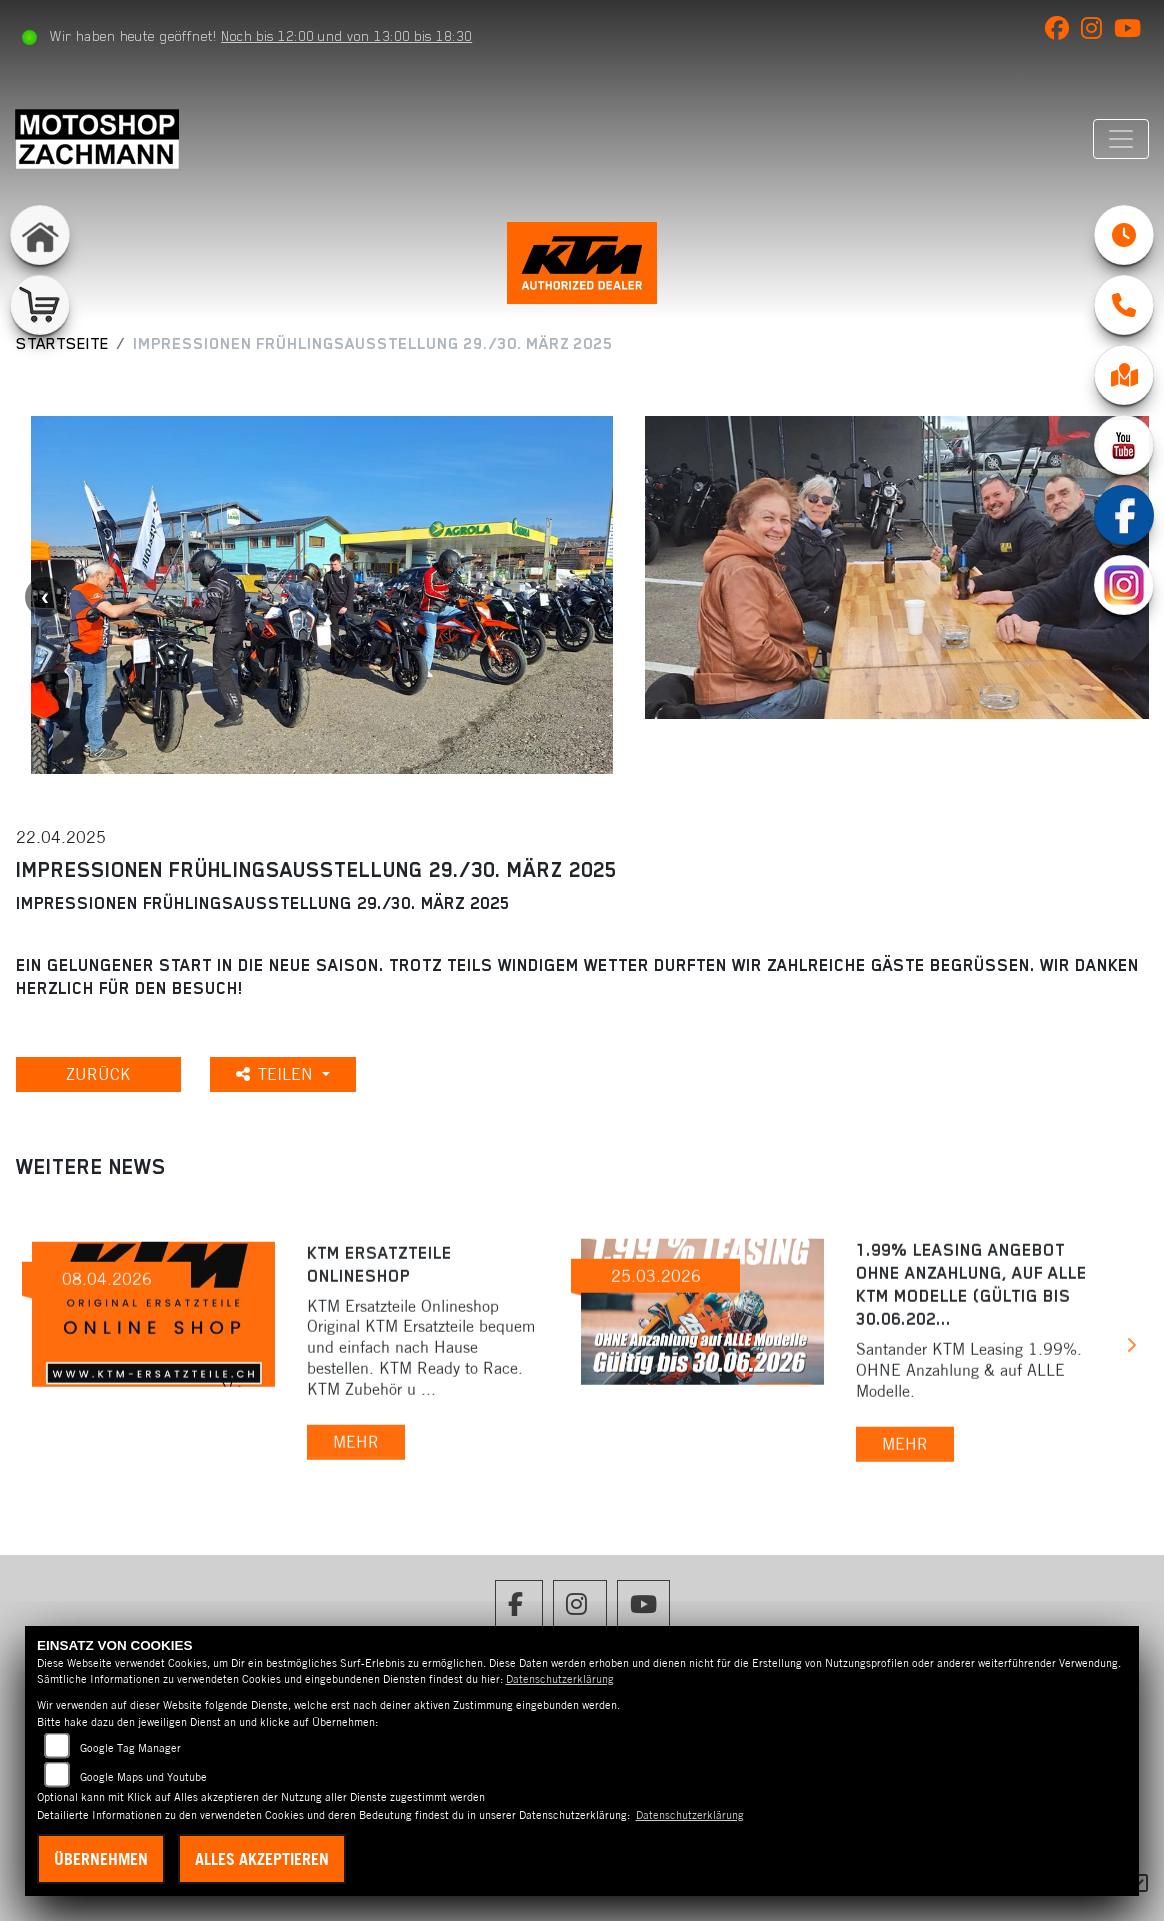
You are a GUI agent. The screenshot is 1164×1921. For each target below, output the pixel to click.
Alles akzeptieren (262, 1859)
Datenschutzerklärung (560, 1679)
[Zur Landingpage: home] (40, 235)
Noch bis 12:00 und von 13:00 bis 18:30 (346, 36)
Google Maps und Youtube (143, 1777)
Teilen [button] (277, 1074)
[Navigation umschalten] (1121, 139)
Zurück (98, 1074)
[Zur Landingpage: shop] (40, 305)
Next (1130, 1348)
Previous (45, 597)
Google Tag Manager (130, 1748)
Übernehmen (101, 1859)
